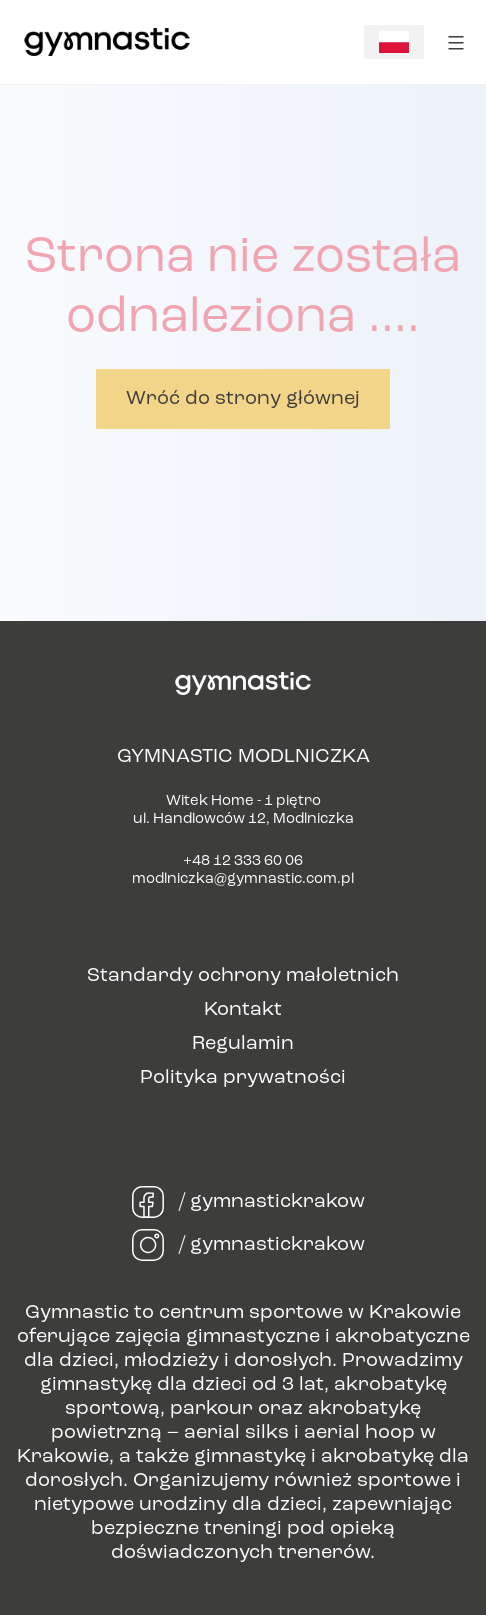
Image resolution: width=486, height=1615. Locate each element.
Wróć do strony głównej (243, 399)
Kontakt (243, 1010)
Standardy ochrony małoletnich (243, 976)
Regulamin (243, 1044)
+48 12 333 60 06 (243, 861)
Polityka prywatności (243, 1078)
